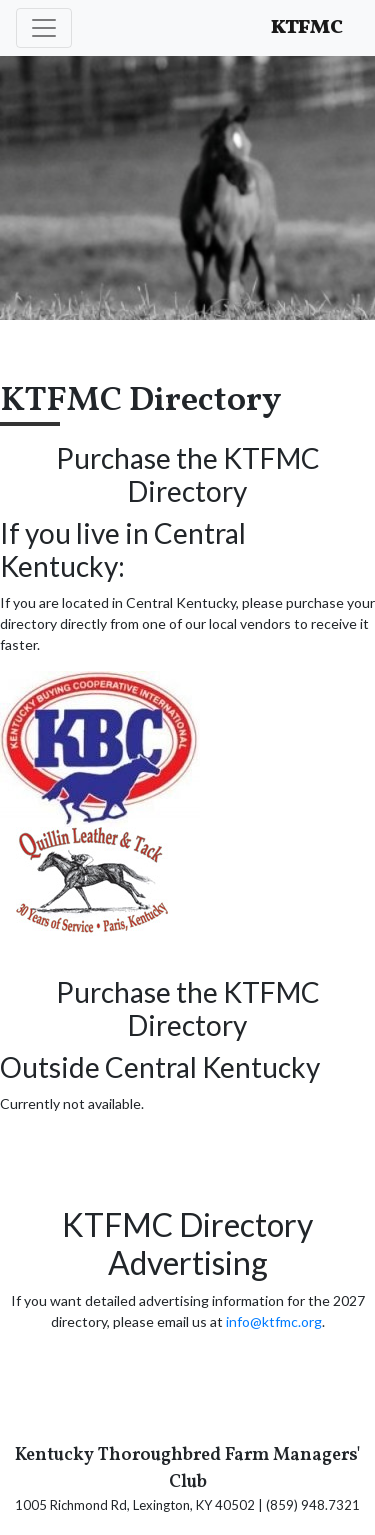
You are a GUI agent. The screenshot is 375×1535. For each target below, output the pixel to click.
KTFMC (307, 28)
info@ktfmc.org (274, 1321)
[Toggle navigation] (44, 28)
